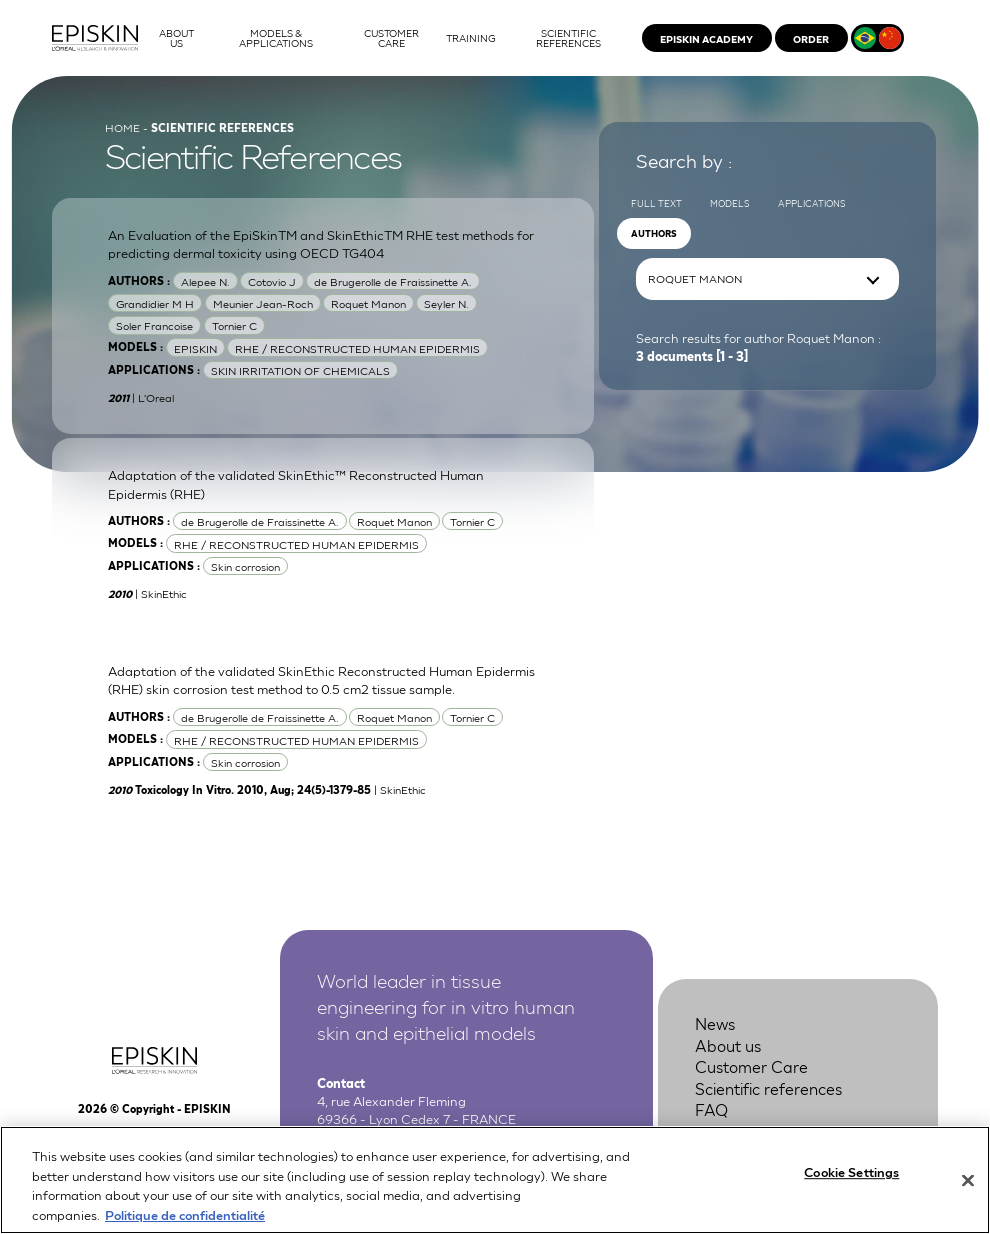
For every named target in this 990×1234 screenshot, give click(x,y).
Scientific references (768, 1088)
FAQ (711, 1109)
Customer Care (751, 1066)
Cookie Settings (851, 1183)
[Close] (968, 1192)
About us (728, 1045)
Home (122, 127)
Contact (725, 1131)
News (715, 1023)
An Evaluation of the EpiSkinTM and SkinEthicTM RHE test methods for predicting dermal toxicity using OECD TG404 (321, 243)
